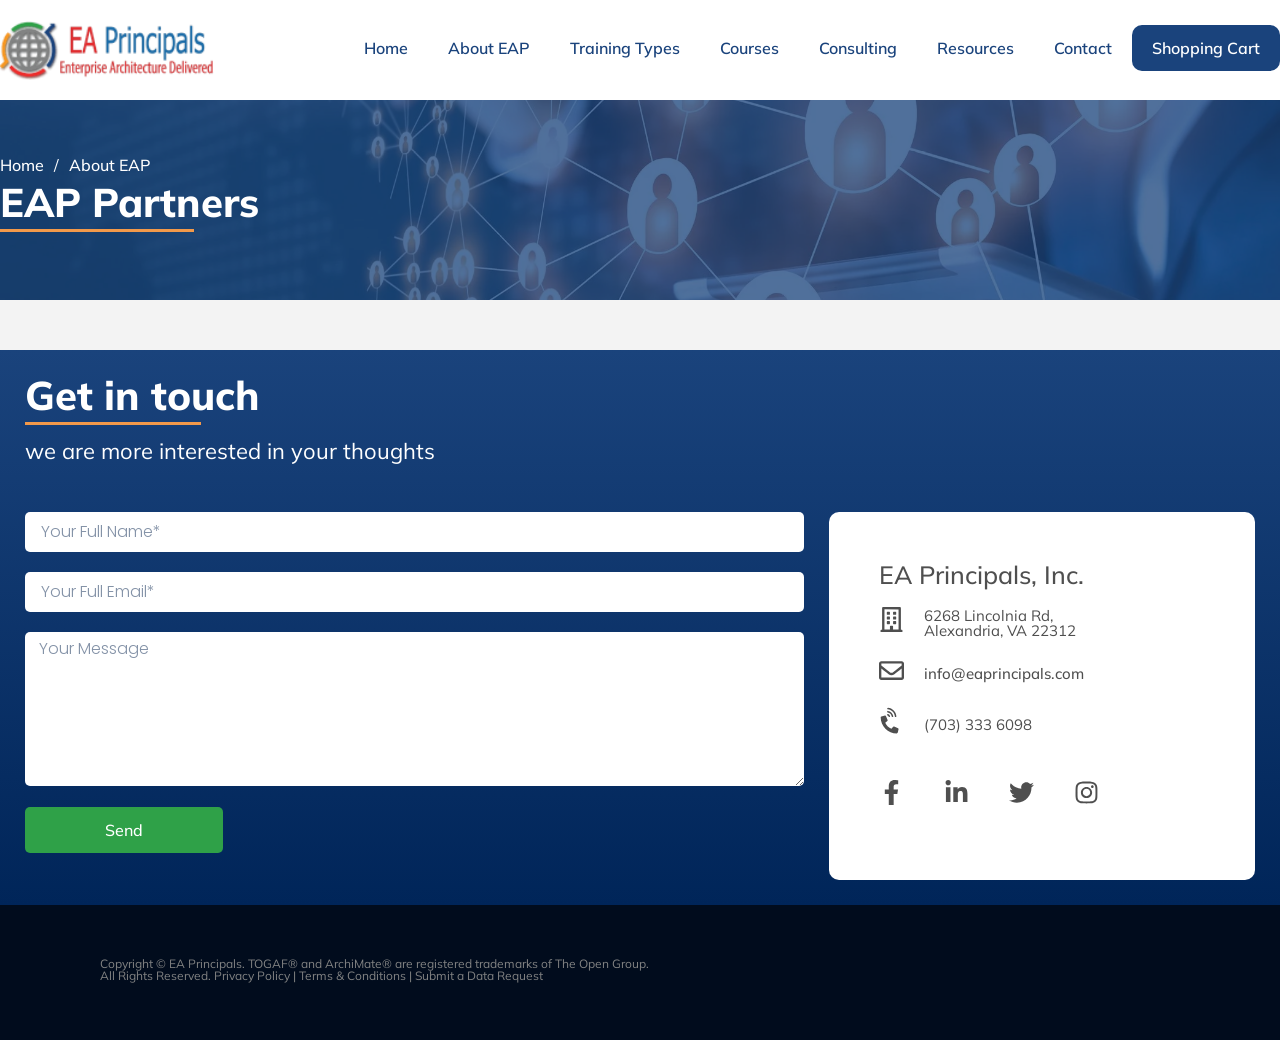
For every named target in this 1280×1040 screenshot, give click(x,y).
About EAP (489, 48)
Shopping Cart (1206, 48)
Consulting (858, 48)
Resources (975, 48)
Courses (749, 48)
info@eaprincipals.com (1004, 673)
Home (386, 48)
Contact (1083, 48)
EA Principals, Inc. (981, 574)
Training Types (625, 48)
